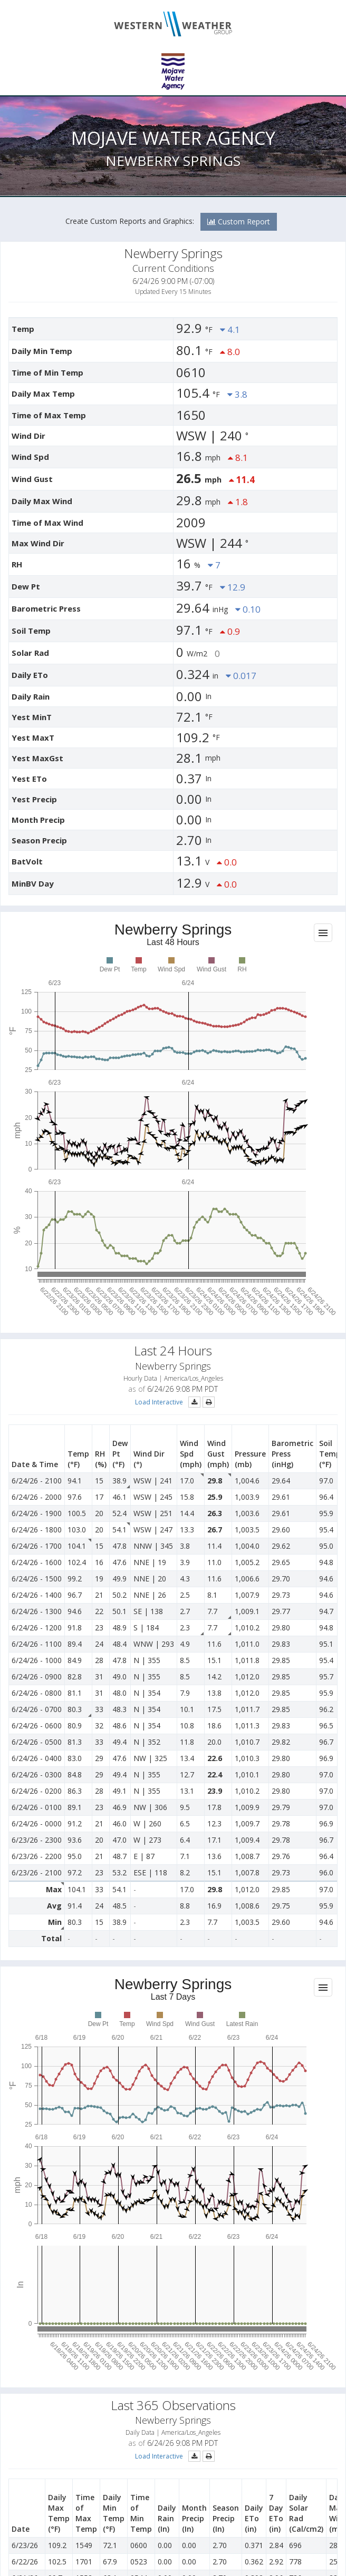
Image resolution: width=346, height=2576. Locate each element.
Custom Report (238, 222)
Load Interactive (159, 1402)
